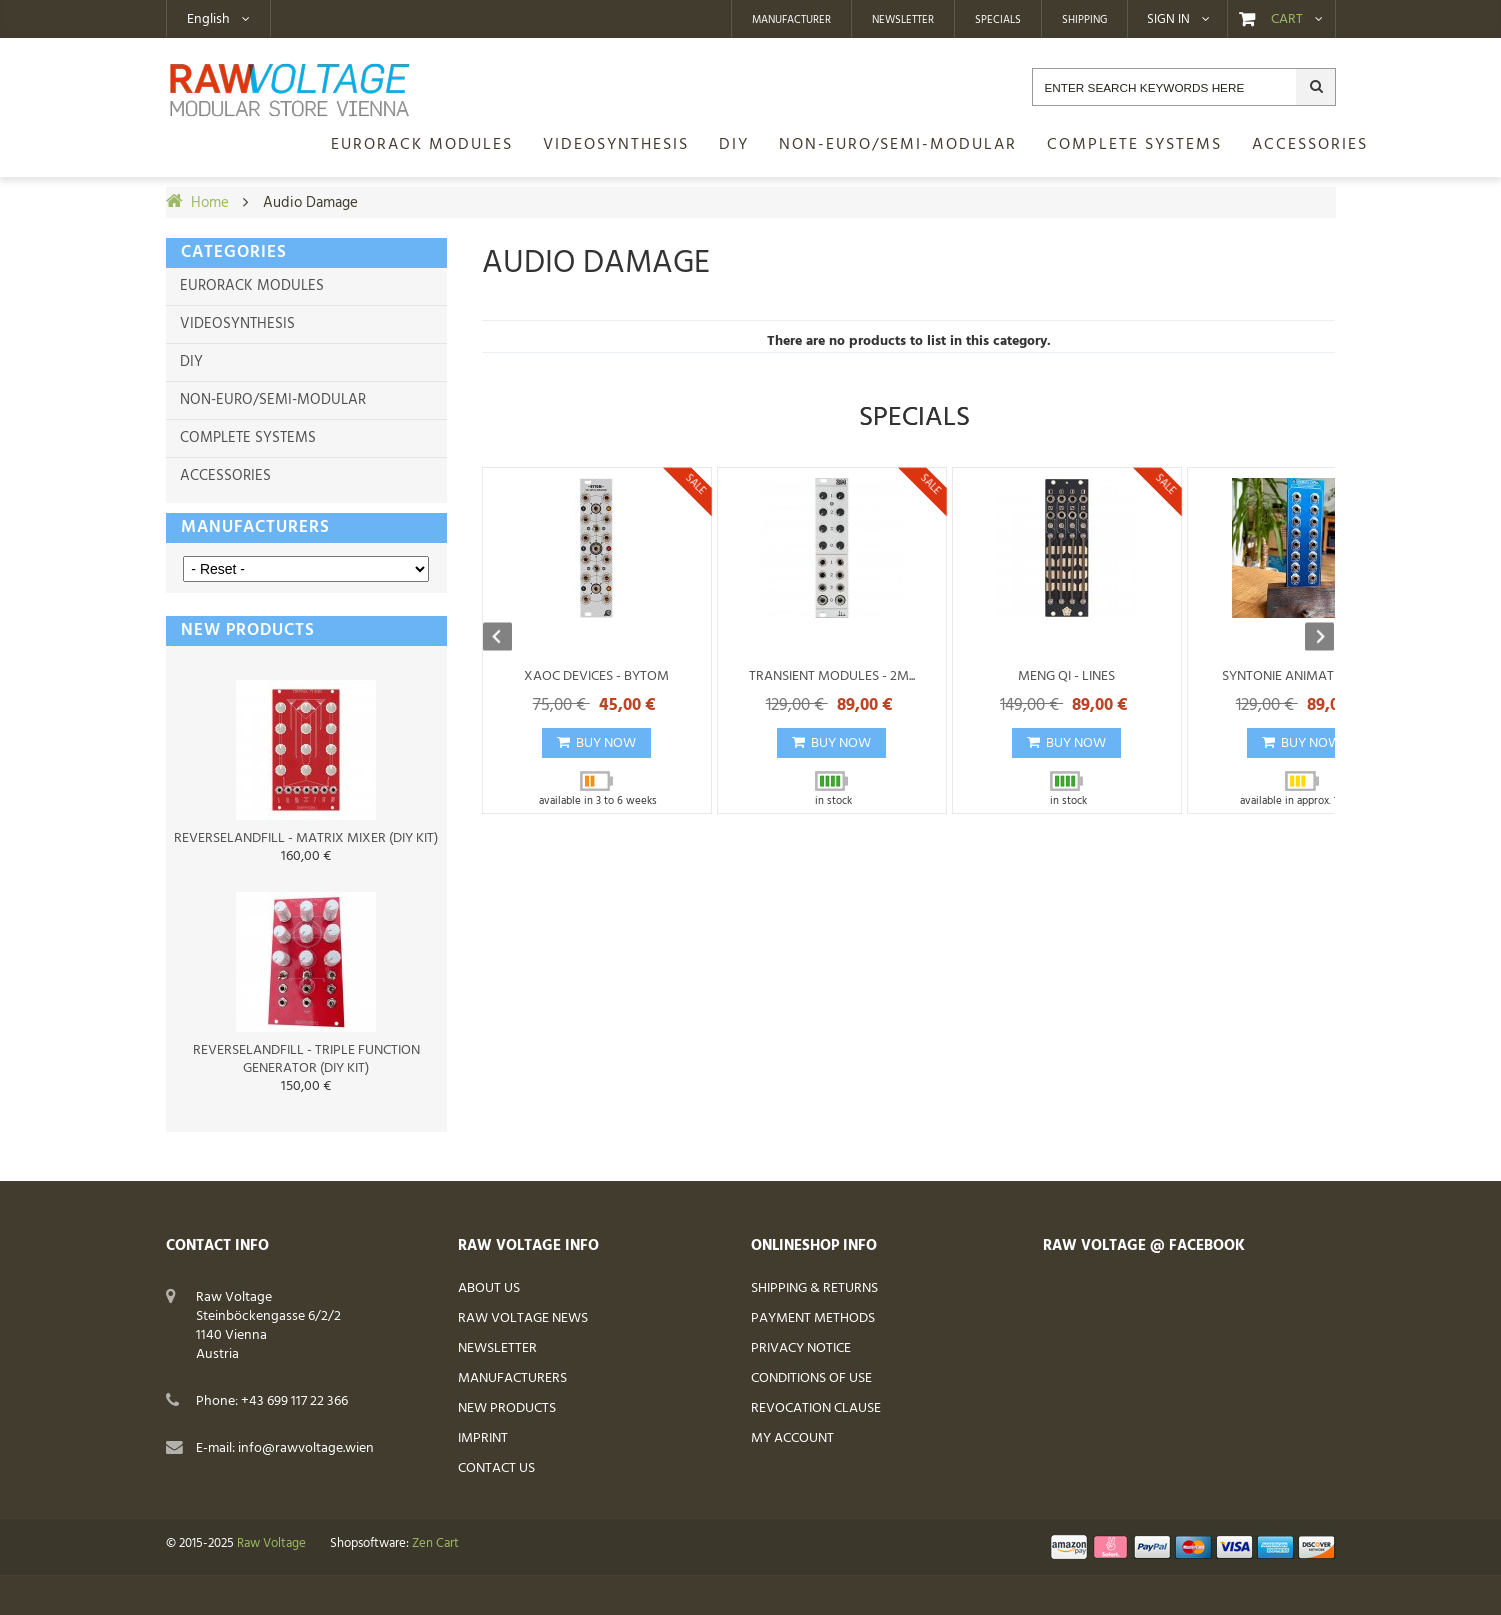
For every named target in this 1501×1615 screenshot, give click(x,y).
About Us (489, 1288)
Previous (507, 638)
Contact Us (496, 1468)
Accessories (225, 476)
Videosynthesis (237, 324)
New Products (507, 1408)
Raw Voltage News (523, 1318)
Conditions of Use (811, 1378)
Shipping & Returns (814, 1288)
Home (210, 203)
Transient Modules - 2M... (832, 676)
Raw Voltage (271, 1544)
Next (1310, 638)
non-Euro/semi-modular (273, 400)
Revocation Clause (816, 1408)
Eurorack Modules (252, 286)
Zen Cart (435, 1544)
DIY (191, 362)
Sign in (1168, 20)
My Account (792, 1438)
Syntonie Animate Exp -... (1302, 676)
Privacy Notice (801, 1348)
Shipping (1084, 20)
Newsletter (903, 20)
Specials (998, 20)
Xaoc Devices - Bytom (596, 676)
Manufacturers (255, 527)
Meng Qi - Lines (1066, 676)
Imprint (483, 1438)
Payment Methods (813, 1318)
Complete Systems (248, 438)
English (208, 19)
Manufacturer (791, 20)
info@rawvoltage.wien (306, 1448)
